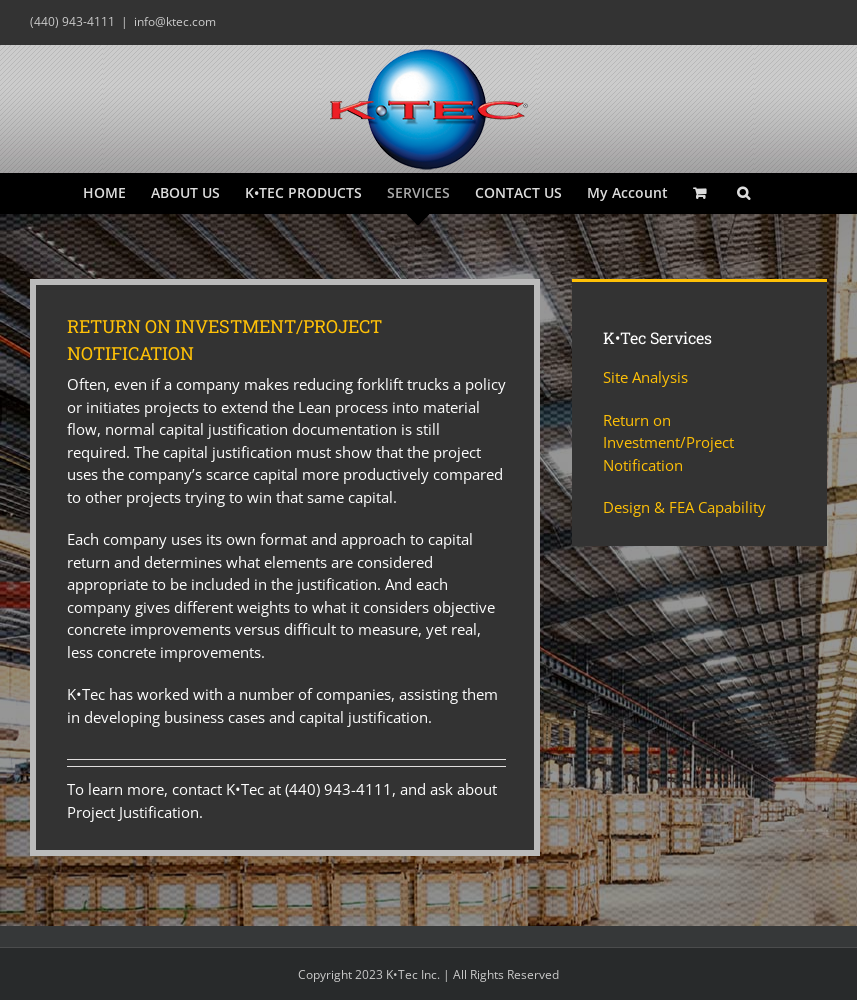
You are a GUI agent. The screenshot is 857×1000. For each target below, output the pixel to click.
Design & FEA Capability (684, 507)
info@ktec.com (175, 21)
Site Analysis (645, 377)
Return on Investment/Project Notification (668, 442)
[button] (743, 193)
